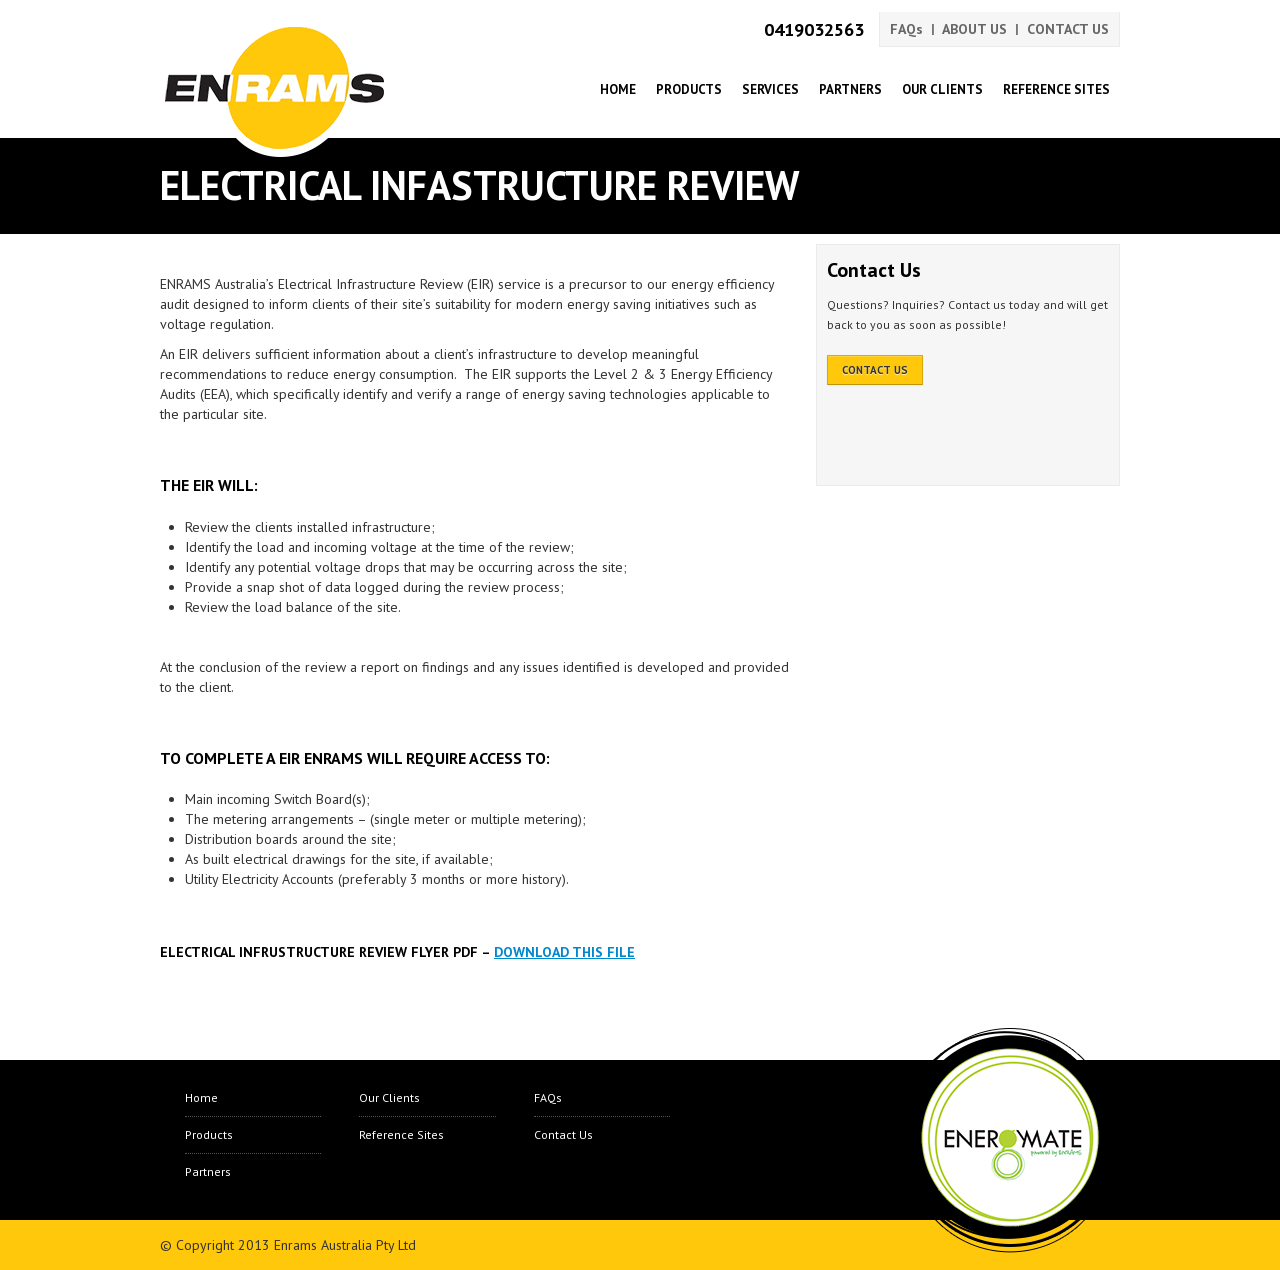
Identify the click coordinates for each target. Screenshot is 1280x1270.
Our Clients (942, 89)
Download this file (564, 952)
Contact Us (563, 1134)
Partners (850, 89)
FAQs (906, 29)
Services (770, 89)
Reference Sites (1056, 89)
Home (618, 89)
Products (689, 89)
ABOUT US (974, 29)
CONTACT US (1068, 29)
